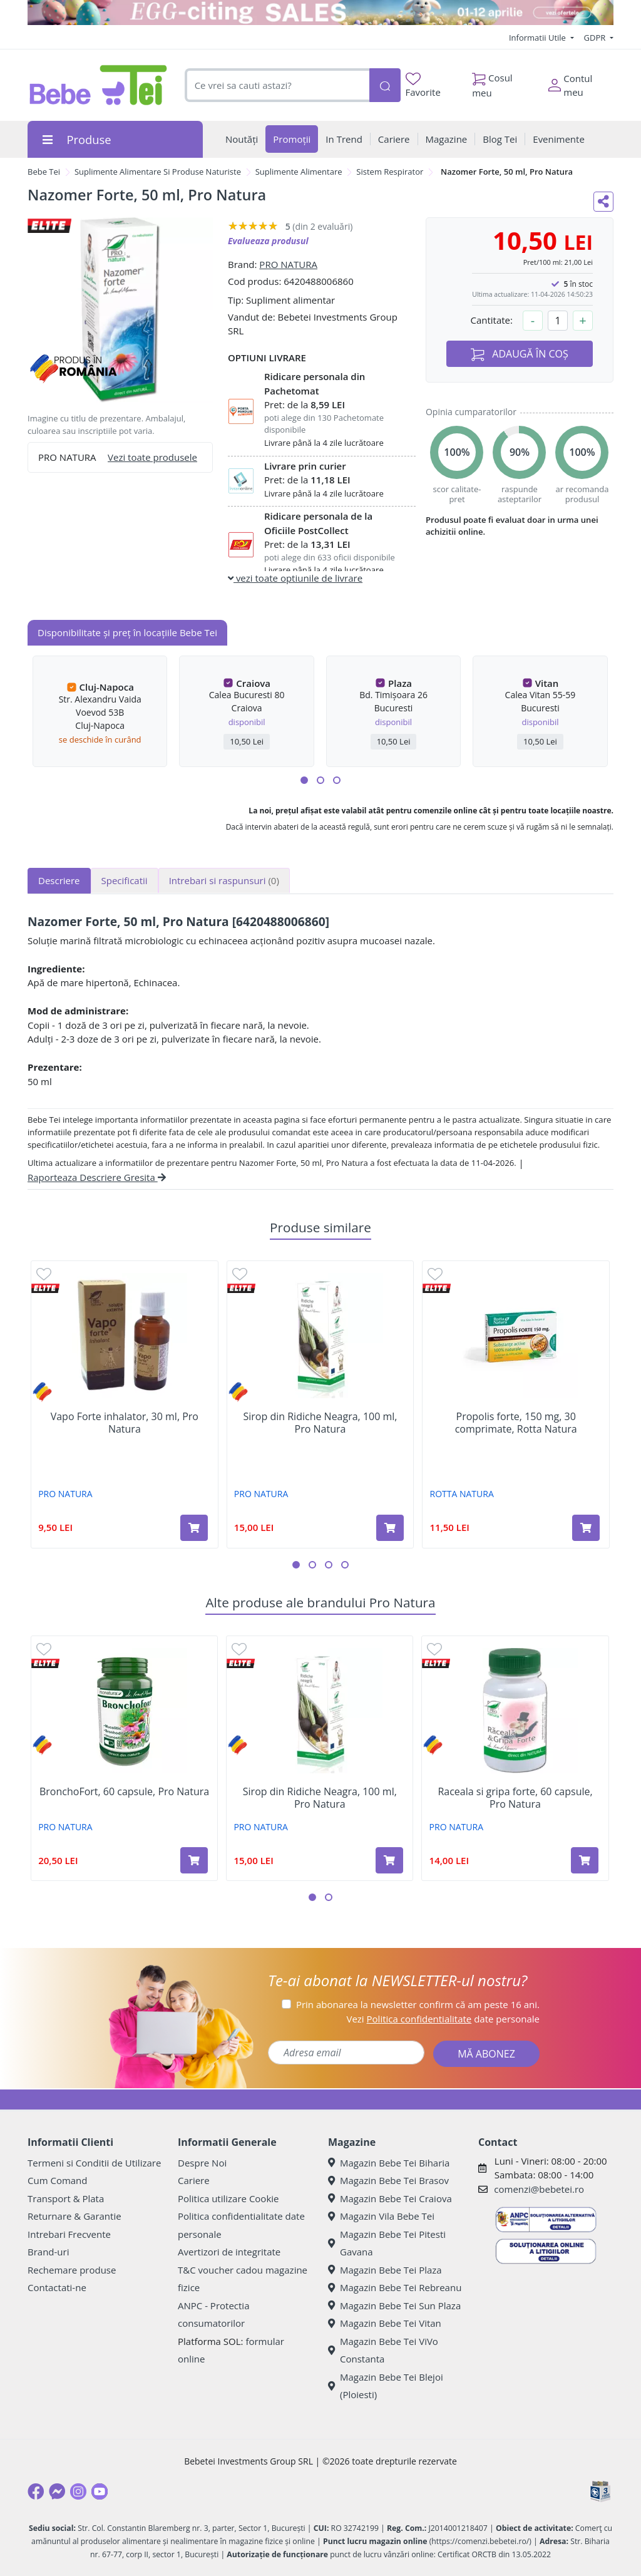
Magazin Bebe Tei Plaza (385, 2270)
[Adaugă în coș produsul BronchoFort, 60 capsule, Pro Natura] (194, 1860)
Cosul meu (492, 82)
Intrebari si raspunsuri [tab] (224, 880)
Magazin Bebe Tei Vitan (384, 2323)
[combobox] (277, 85)
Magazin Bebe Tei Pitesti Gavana (387, 2243)
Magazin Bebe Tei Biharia (388, 2162)
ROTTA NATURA (462, 1494)
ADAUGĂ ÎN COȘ (519, 354)
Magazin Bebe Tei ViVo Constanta (383, 2350)
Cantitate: (491, 320)
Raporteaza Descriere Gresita (97, 1177)
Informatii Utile (538, 37)
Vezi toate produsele (152, 457)
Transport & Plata (66, 2198)
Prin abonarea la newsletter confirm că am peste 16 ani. (418, 2004)
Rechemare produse (72, 2270)
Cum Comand (58, 2180)
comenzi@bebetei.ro (539, 2189)
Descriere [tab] (59, 880)
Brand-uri (48, 2251)
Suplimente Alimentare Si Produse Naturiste (157, 171)
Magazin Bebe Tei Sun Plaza (394, 2305)
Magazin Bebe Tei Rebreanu (394, 2287)
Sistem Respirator (389, 171)
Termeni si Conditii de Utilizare (94, 2162)
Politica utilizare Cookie (228, 2198)
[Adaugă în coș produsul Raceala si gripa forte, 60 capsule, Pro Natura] (584, 1860)
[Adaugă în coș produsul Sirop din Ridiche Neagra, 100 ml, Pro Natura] (390, 1528)
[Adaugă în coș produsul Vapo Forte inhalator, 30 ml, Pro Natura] (194, 1528)
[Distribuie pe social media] (603, 202)
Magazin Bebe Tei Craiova (390, 2198)
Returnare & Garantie (74, 2216)
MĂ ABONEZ (486, 2054)
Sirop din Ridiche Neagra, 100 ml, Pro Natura (320, 1423)
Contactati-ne (57, 2287)
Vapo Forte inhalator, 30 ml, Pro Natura (124, 1423)
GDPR (596, 37)
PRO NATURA (288, 264)
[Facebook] (36, 2491)
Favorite (423, 85)
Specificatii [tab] (124, 880)
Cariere (194, 2180)
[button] (304, 780)
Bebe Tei (44, 171)
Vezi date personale (443, 2018)
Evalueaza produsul (268, 241)
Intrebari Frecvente (69, 2234)
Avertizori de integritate (229, 2251)
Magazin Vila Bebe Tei (381, 2216)
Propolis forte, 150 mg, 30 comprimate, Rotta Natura (516, 1423)
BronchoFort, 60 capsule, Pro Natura (124, 1792)
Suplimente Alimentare (298, 171)
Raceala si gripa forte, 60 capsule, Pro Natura (515, 1798)
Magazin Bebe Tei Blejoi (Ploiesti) (385, 2386)
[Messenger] (57, 2491)
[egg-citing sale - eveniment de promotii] (320, 12)
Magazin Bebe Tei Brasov (388, 2180)
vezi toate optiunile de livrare (295, 578)
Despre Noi (202, 2162)
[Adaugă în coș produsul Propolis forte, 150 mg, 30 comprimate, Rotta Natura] (586, 1528)
